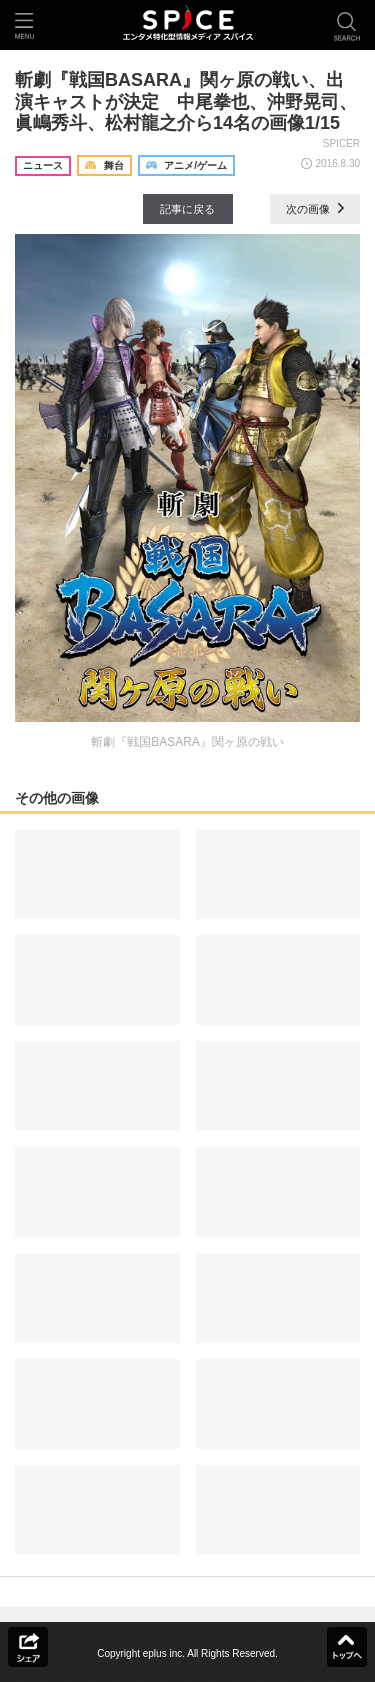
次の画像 (315, 209)
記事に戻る (187, 209)
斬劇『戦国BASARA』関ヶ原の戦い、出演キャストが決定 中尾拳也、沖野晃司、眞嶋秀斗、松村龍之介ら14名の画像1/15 (186, 101)
